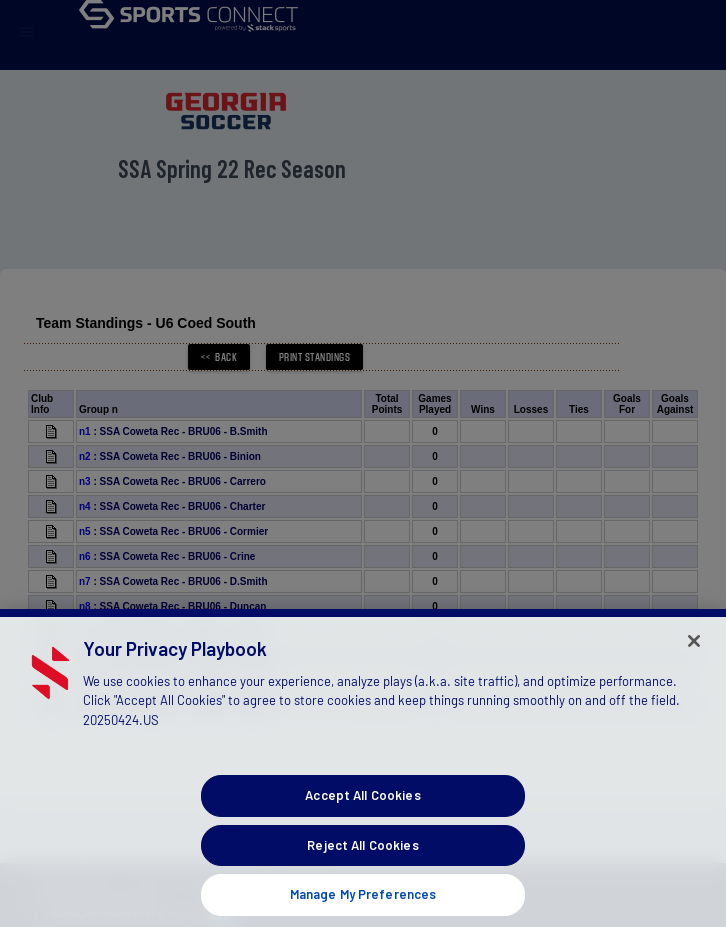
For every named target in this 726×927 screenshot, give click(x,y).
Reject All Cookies (362, 858)
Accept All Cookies (362, 808)
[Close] (694, 655)
